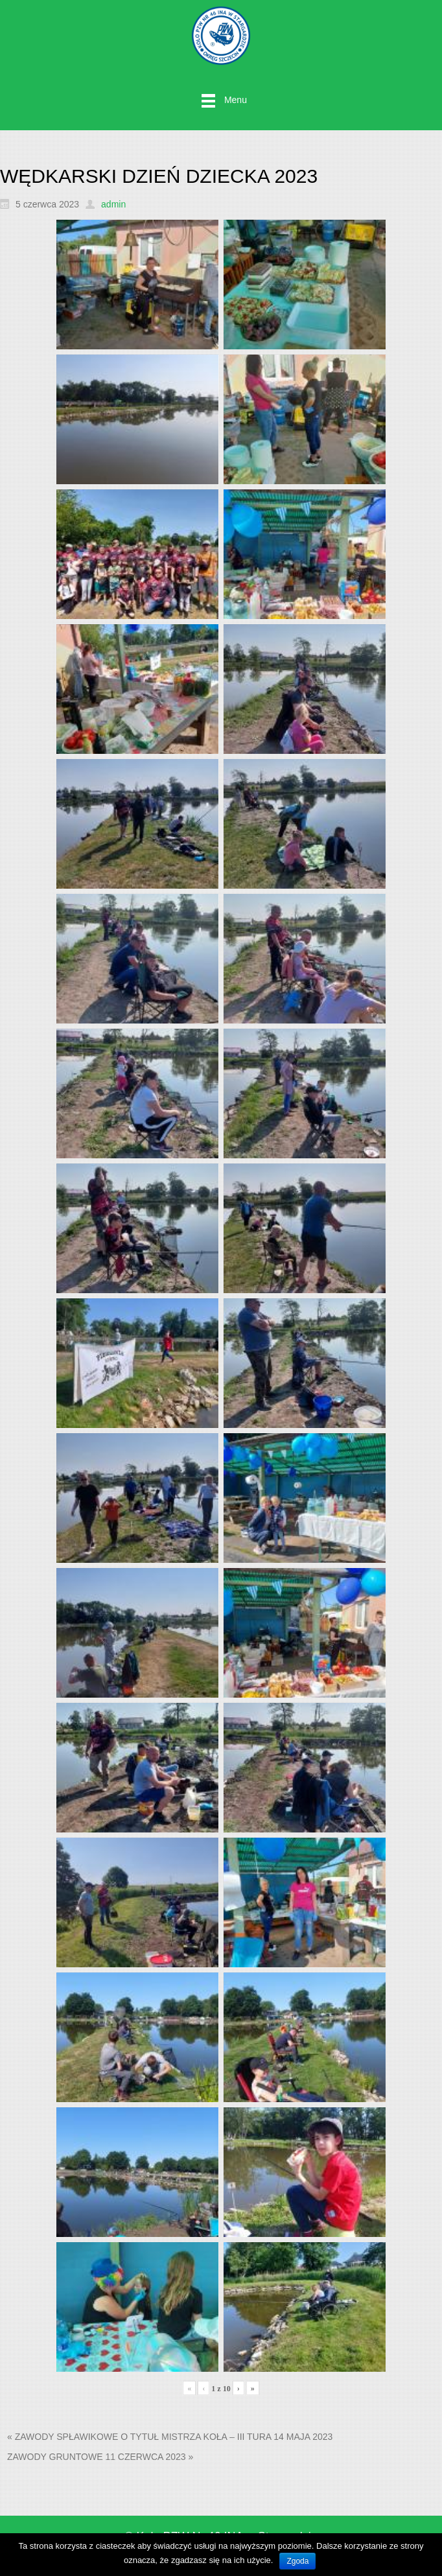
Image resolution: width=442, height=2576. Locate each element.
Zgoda (297, 2561)
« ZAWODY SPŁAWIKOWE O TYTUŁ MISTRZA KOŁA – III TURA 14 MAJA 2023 (169, 2436)
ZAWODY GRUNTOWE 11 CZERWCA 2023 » (100, 2457)
